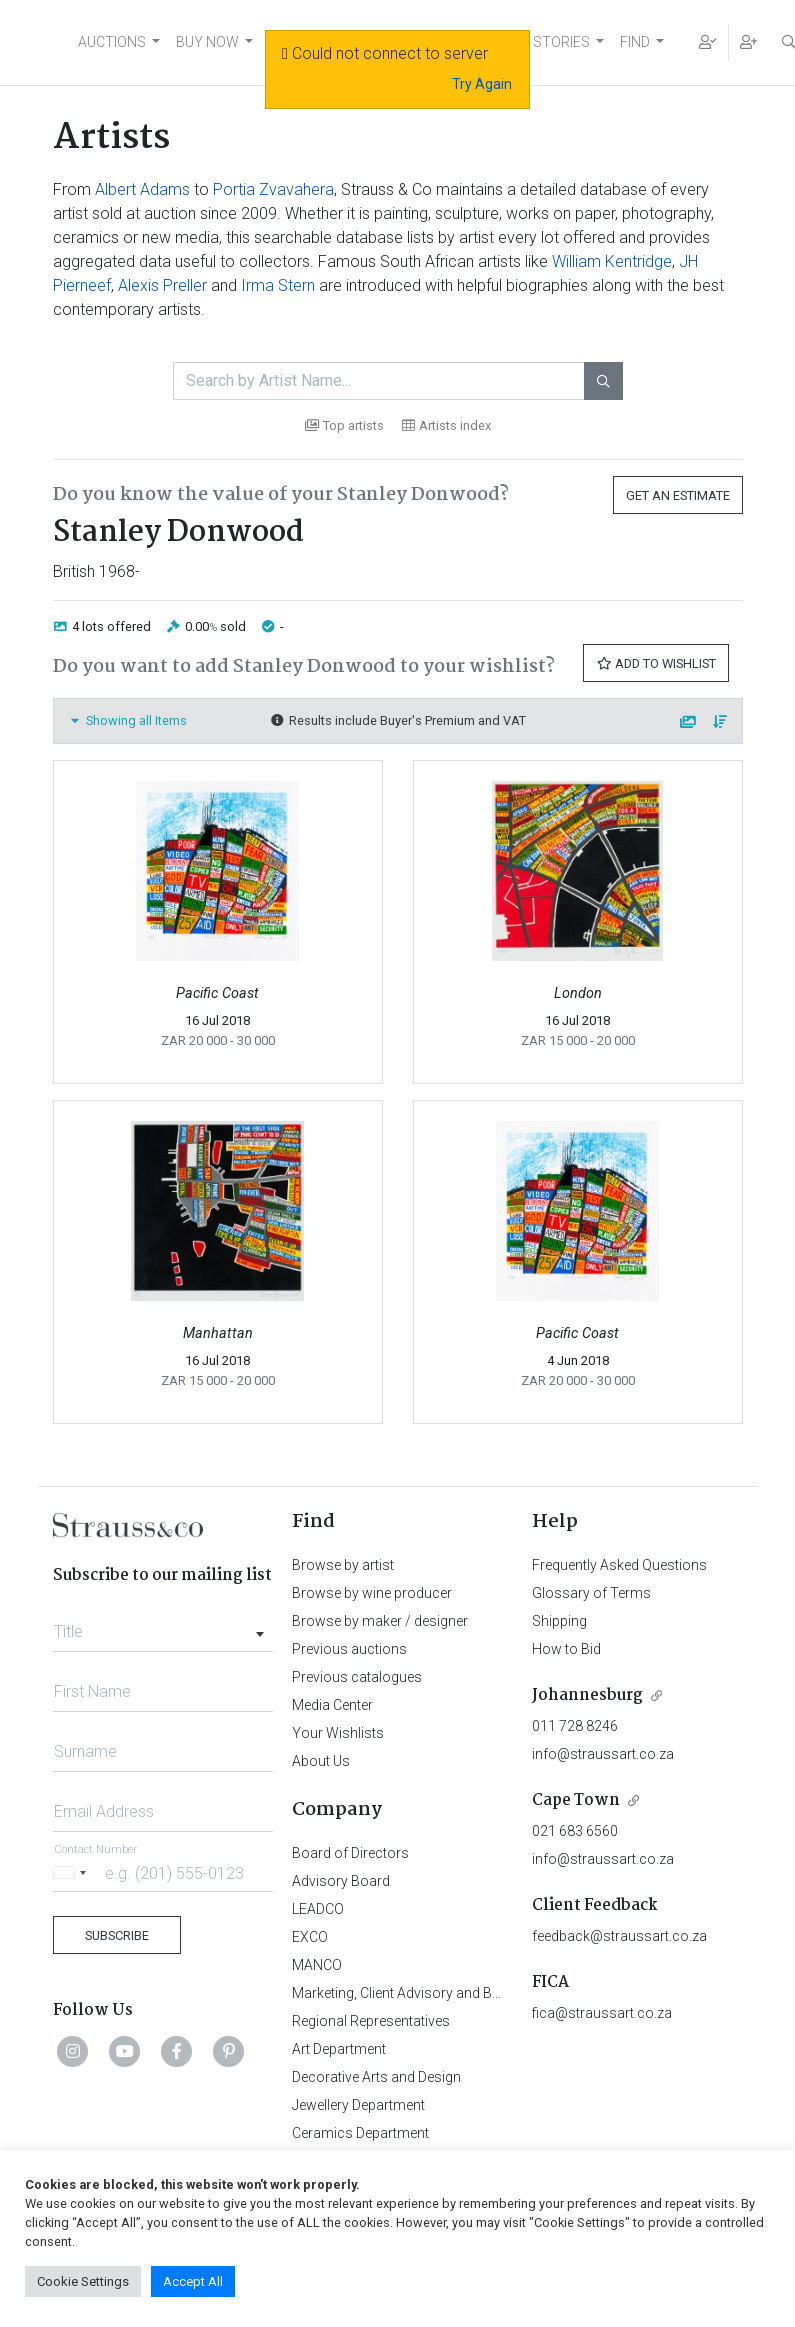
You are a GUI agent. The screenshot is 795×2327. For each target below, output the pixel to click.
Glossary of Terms (591, 1593)
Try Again (482, 84)
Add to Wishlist (656, 663)
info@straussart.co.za (603, 1754)
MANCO (317, 1965)
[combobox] (163, 1626)
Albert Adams (142, 189)
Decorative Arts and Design (376, 2077)
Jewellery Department (358, 2105)
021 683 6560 (575, 1831)
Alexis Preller (162, 285)
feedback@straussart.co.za (619, 1936)
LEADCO (318, 1909)
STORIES (561, 42)
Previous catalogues (357, 1677)
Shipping (559, 1621)
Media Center (332, 1705)
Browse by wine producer (372, 1593)
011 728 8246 (575, 1726)
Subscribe (117, 1935)
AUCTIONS (112, 42)
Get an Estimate (678, 495)
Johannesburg (587, 1695)
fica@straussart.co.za (602, 2013)
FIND (635, 42)
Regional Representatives (371, 2021)
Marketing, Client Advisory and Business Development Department (497, 1993)
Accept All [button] (193, 2281)
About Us (321, 1761)
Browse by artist (343, 1565)
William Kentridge (612, 261)
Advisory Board (341, 1881)
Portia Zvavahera (273, 189)
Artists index (446, 425)
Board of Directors (350, 1853)
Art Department (339, 2049)
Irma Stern (278, 285)
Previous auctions (349, 1649)
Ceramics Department (360, 2133)
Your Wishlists (338, 1733)
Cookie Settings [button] (83, 2281)
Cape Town (576, 1800)
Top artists (344, 425)
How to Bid (566, 1649)
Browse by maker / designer (380, 1621)
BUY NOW (207, 42)
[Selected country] (73, 1872)
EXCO (310, 1937)
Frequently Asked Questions (619, 1565)
